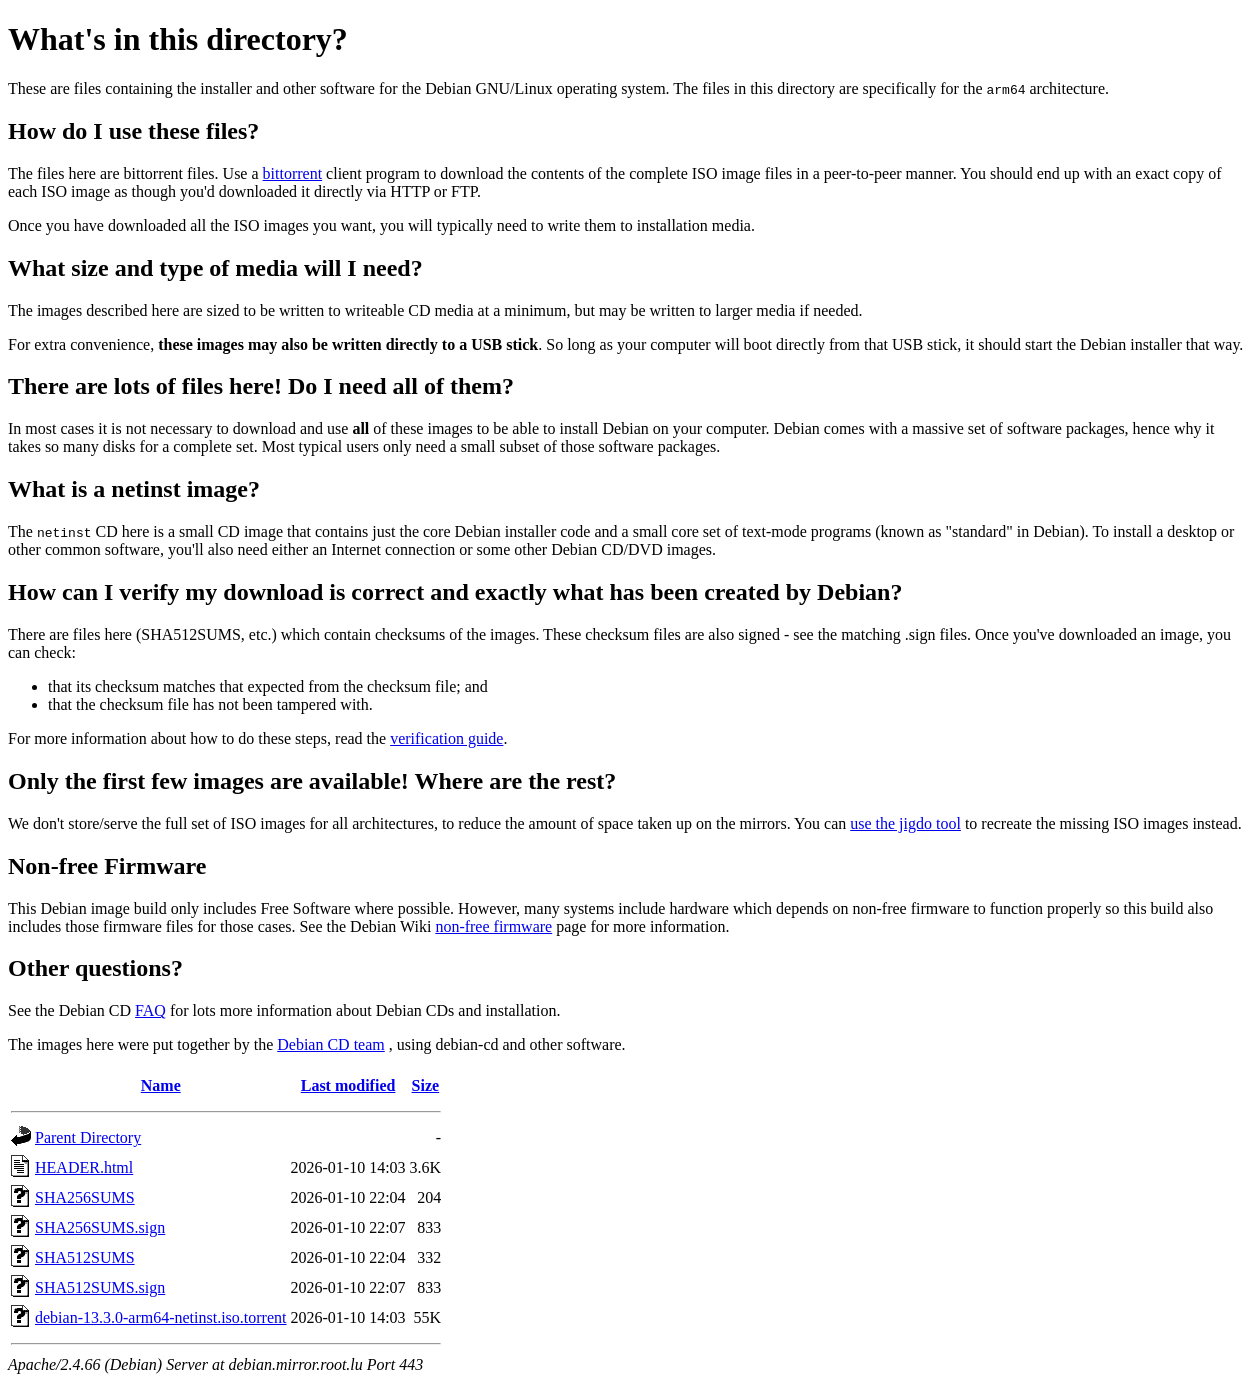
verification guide (446, 738)
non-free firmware (493, 926)
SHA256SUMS (85, 1197)
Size (426, 1085)
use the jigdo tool (905, 823)
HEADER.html (84, 1167)
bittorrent (293, 173)
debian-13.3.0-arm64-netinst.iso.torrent (161, 1317)
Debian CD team (331, 1044)
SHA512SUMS (85, 1257)
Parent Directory (88, 1137)
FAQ (150, 1010)
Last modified (348, 1085)
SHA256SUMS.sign (100, 1227)
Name (161, 1085)
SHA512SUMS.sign (100, 1287)
